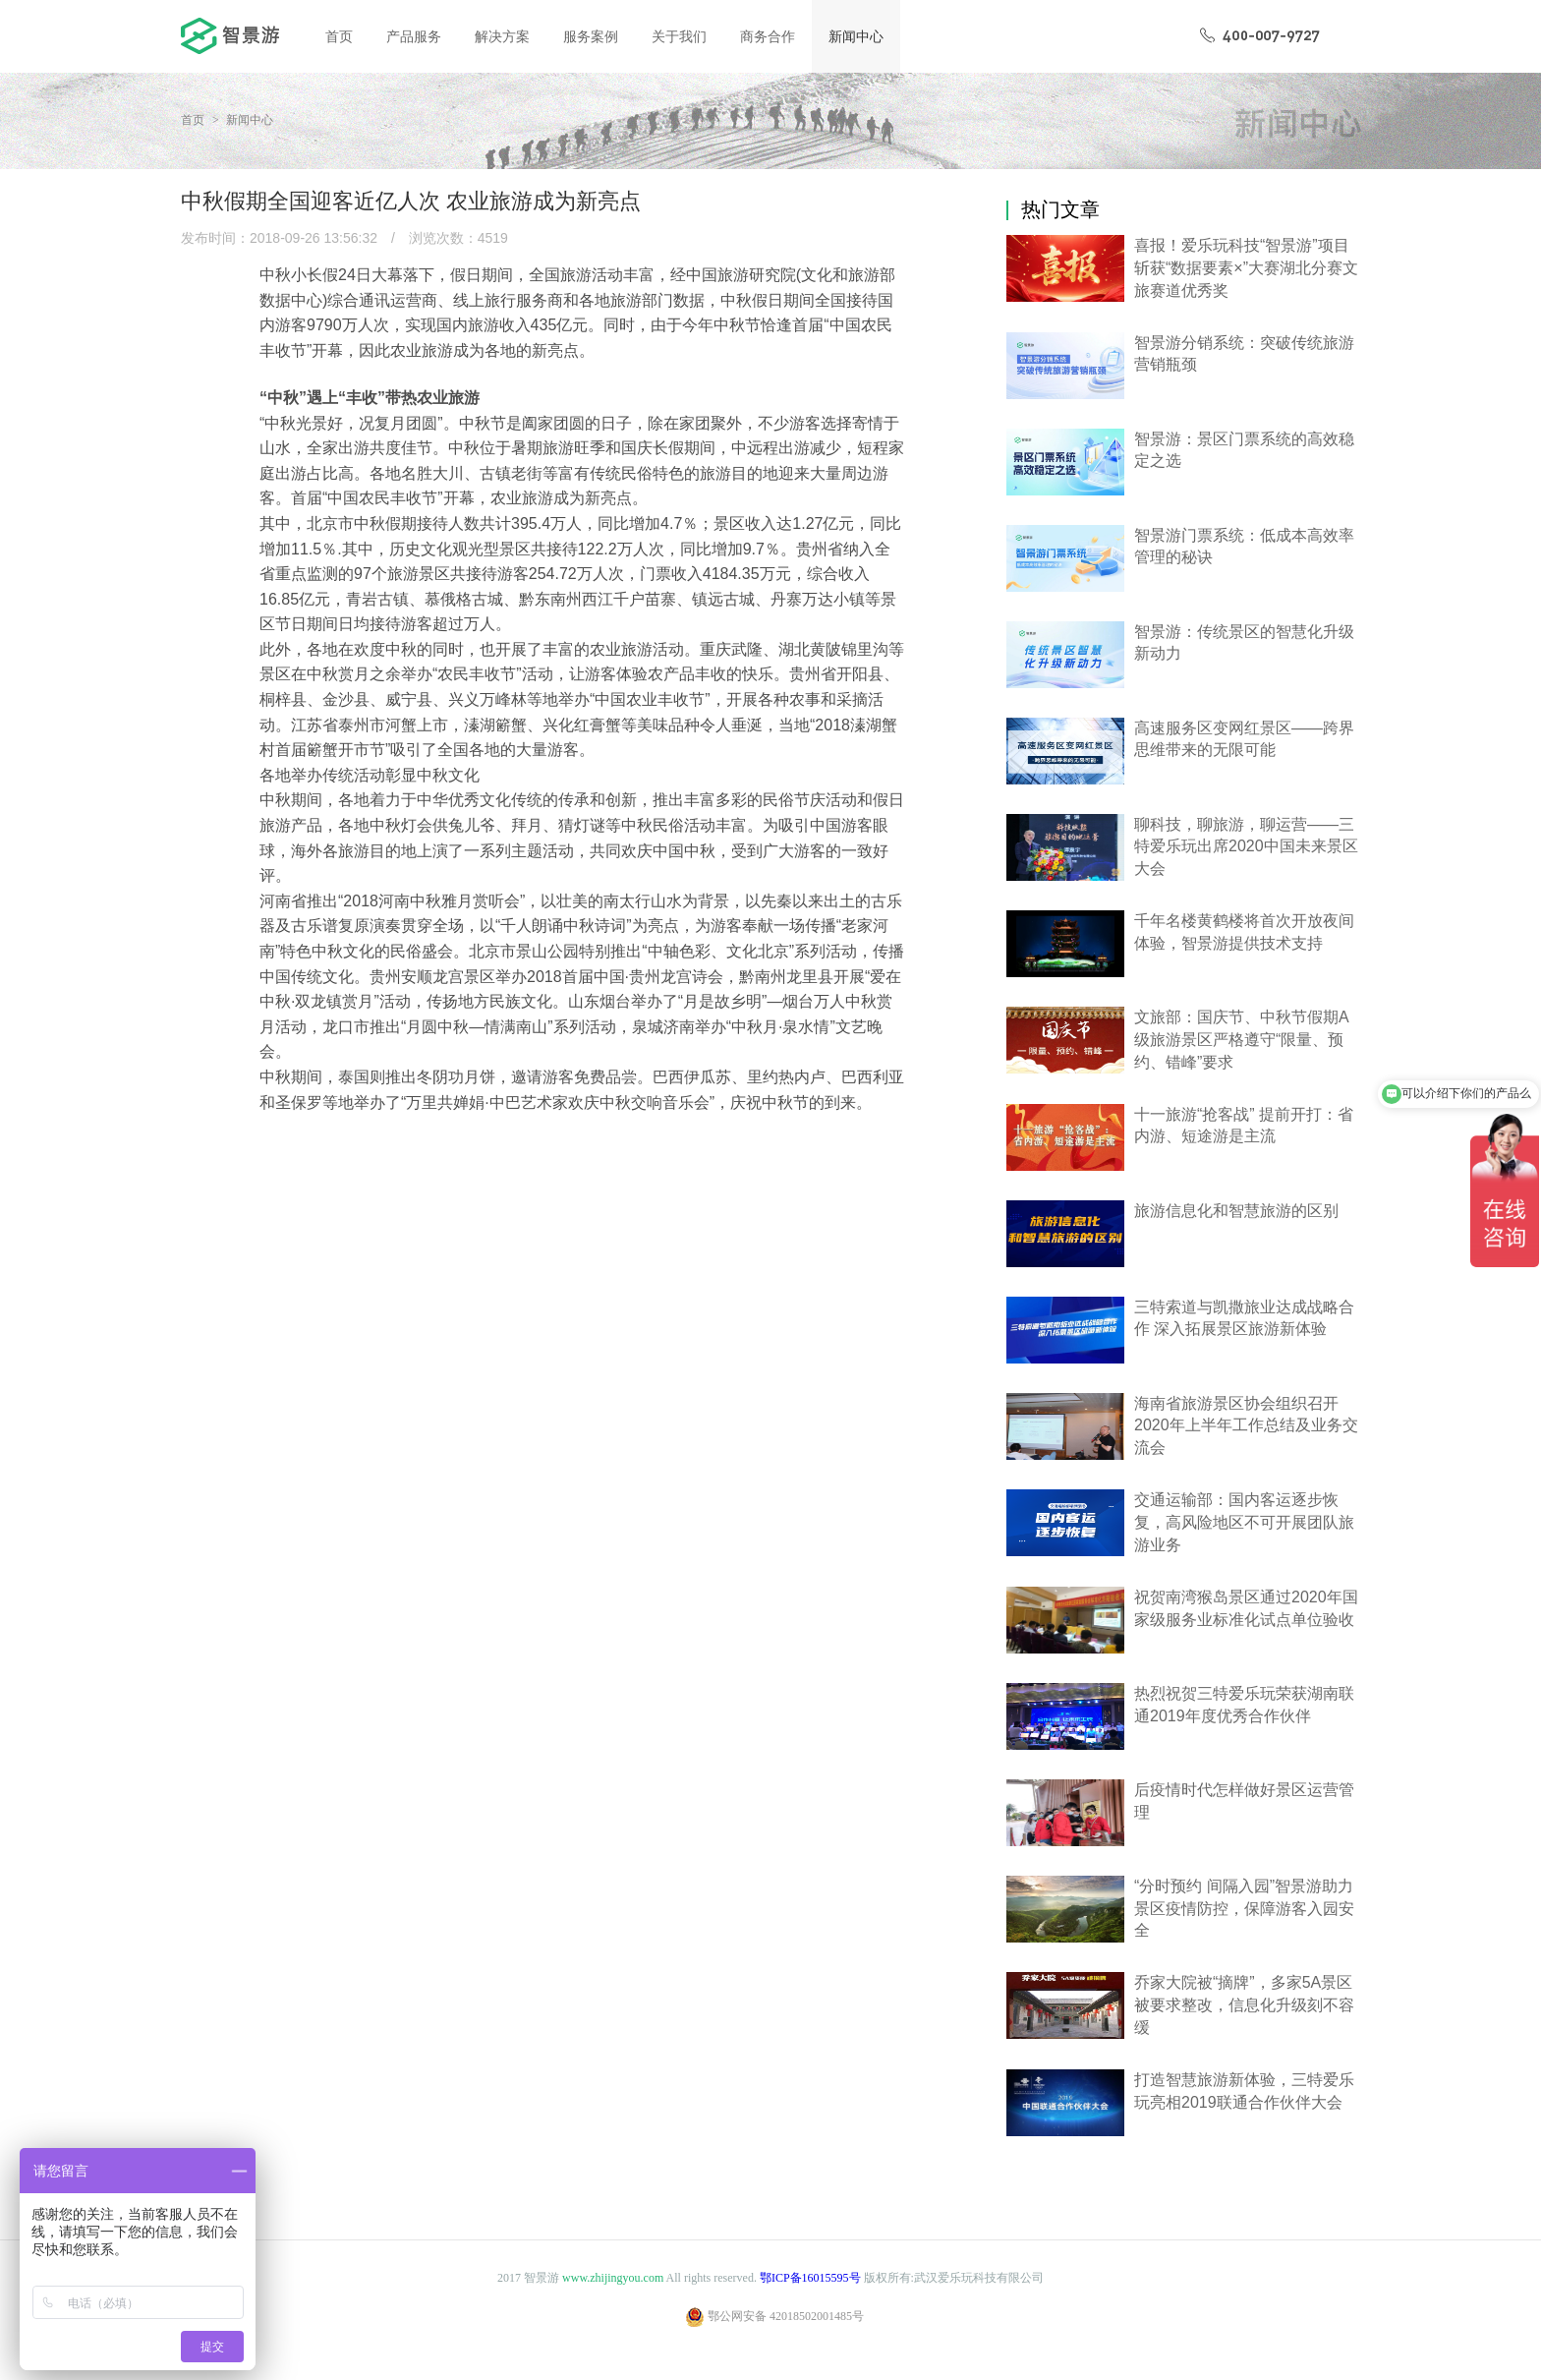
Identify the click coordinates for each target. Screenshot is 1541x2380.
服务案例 (590, 36)
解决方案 (502, 36)
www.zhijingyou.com (612, 2278)
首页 (339, 36)
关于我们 (679, 36)
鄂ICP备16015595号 (810, 2278)
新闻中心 (856, 36)
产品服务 (413, 36)
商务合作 (767, 36)
